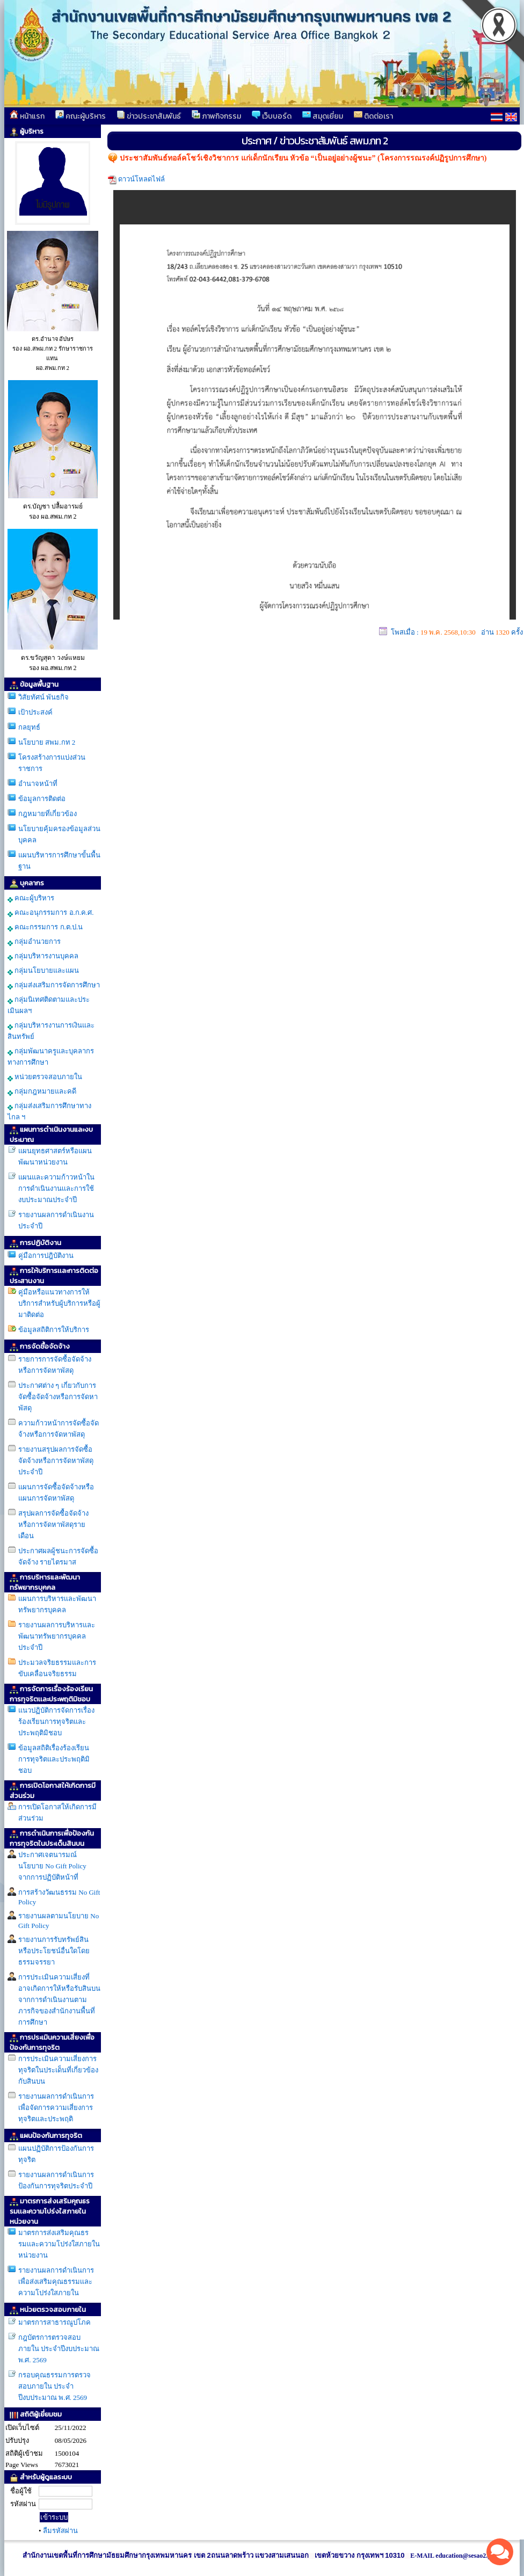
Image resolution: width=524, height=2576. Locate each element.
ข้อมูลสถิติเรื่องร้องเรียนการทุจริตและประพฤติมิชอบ (54, 1759)
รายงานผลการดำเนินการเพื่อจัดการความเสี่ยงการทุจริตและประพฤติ (56, 2107)
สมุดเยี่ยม (322, 116)
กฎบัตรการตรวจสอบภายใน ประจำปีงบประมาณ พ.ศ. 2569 (58, 2348)
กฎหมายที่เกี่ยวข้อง (47, 814)
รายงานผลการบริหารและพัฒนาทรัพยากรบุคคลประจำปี (56, 1636)
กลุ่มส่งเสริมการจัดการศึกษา (54, 985)
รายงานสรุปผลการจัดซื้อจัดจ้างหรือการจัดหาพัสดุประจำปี (55, 1460)
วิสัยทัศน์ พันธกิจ (43, 697)
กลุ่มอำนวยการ (34, 941)
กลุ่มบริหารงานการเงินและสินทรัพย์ (51, 1030)
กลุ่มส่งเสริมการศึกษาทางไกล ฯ (49, 1111)
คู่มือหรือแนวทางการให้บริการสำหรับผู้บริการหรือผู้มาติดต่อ (59, 1303)
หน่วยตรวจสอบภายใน (45, 1077)
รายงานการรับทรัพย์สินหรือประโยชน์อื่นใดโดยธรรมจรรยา (54, 1950)
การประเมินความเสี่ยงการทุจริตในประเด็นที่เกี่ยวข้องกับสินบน (58, 2070)
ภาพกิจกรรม (216, 116)
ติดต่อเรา (373, 116)
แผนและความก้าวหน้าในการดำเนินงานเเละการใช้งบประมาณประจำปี (56, 1188)
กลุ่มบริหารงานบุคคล (43, 956)
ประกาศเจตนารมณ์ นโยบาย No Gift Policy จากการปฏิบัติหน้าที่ (52, 1866)
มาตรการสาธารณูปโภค (54, 2322)
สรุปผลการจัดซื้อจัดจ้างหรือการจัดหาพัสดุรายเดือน (53, 1524)
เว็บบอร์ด (272, 116)
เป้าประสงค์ (35, 712)
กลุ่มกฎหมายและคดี (42, 1091)
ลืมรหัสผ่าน (60, 2531)
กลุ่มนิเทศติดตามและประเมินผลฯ (49, 1005)
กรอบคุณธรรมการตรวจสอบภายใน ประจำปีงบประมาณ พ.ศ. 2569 (54, 2386)
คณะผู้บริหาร (80, 116)
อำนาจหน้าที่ (37, 784)
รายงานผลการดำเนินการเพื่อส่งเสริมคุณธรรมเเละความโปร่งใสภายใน (56, 2281)
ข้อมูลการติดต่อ (42, 799)
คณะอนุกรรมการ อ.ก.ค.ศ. (51, 912)
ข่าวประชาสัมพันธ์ (149, 116)
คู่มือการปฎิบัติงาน (46, 1255)
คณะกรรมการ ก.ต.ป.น (45, 927)
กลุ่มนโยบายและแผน (43, 970)
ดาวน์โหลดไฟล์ (141, 179)
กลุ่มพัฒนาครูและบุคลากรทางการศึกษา (51, 1056)
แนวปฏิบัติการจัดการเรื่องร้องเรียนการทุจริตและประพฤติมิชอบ (56, 1721)
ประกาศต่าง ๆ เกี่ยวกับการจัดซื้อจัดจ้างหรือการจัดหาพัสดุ (58, 1396)
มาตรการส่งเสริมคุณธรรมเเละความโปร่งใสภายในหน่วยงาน (59, 2244)
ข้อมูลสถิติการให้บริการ (53, 1330)
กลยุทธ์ (29, 727)
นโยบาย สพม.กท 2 (46, 742)
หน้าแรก (27, 116)
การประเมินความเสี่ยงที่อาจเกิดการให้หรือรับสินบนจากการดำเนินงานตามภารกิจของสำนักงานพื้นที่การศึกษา (59, 1999)
